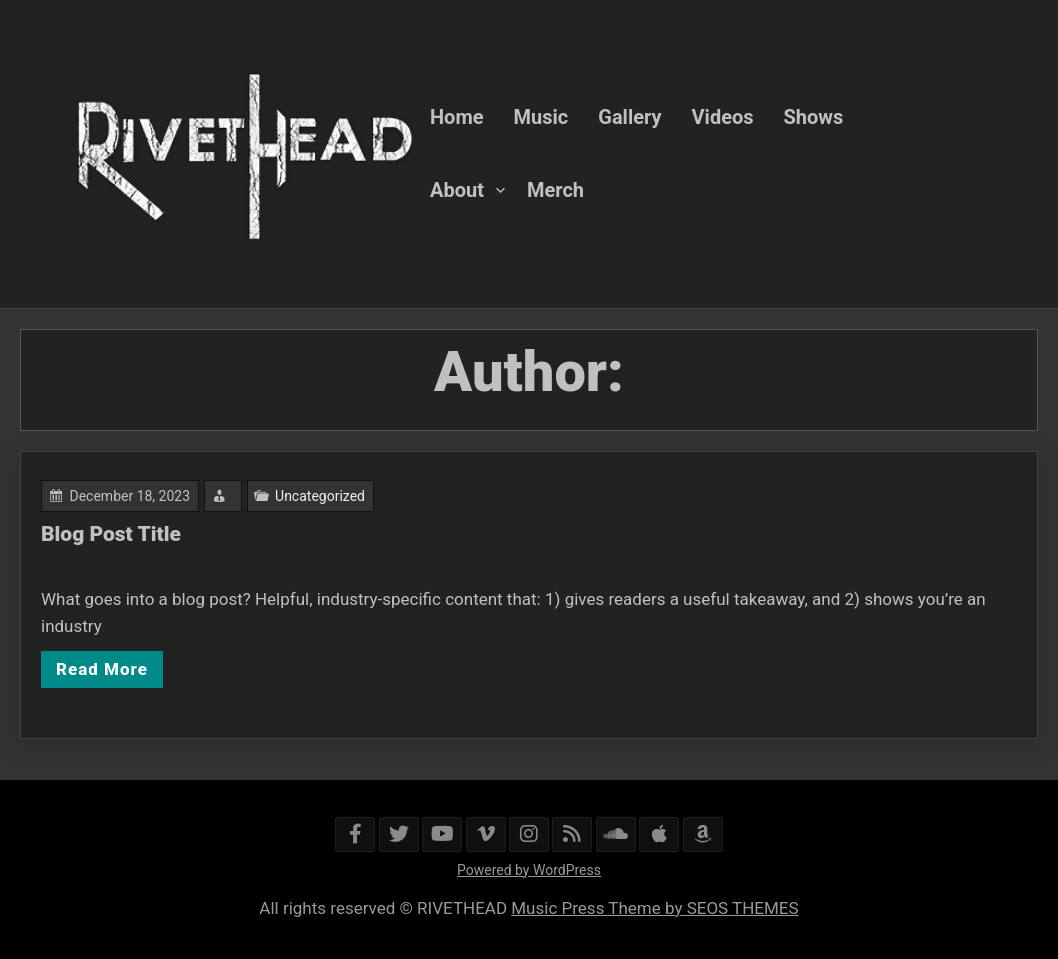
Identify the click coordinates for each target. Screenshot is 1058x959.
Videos (723, 117)
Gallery (629, 117)
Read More (103, 668)
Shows (814, 117)
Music (541, 117)
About (457, 190)
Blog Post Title (111, 534)
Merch (555, 190)
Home (457, 117)
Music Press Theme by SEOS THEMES (654, 908)
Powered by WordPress (529, 870)
